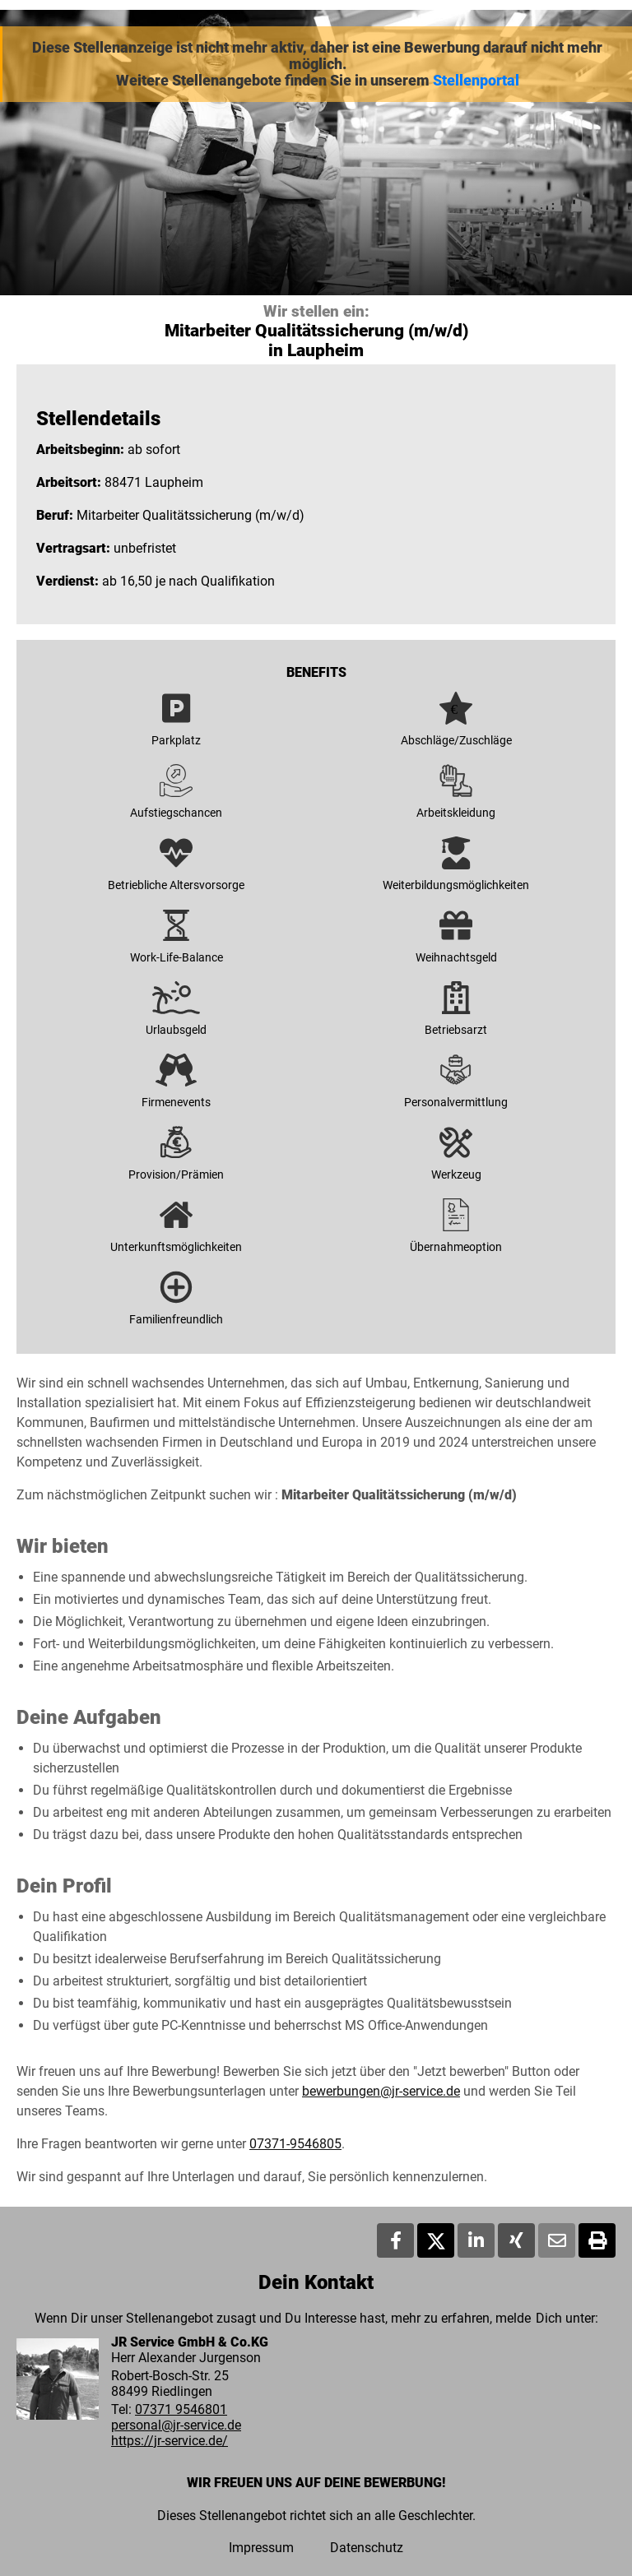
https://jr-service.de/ (169, 2441)
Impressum (261, 2547)
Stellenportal (476, 80)
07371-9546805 (295, 2144)
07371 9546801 (181, 2409)
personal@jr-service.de (176, 2425)
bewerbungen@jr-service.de (381, 2091)
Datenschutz (366, 2547)
